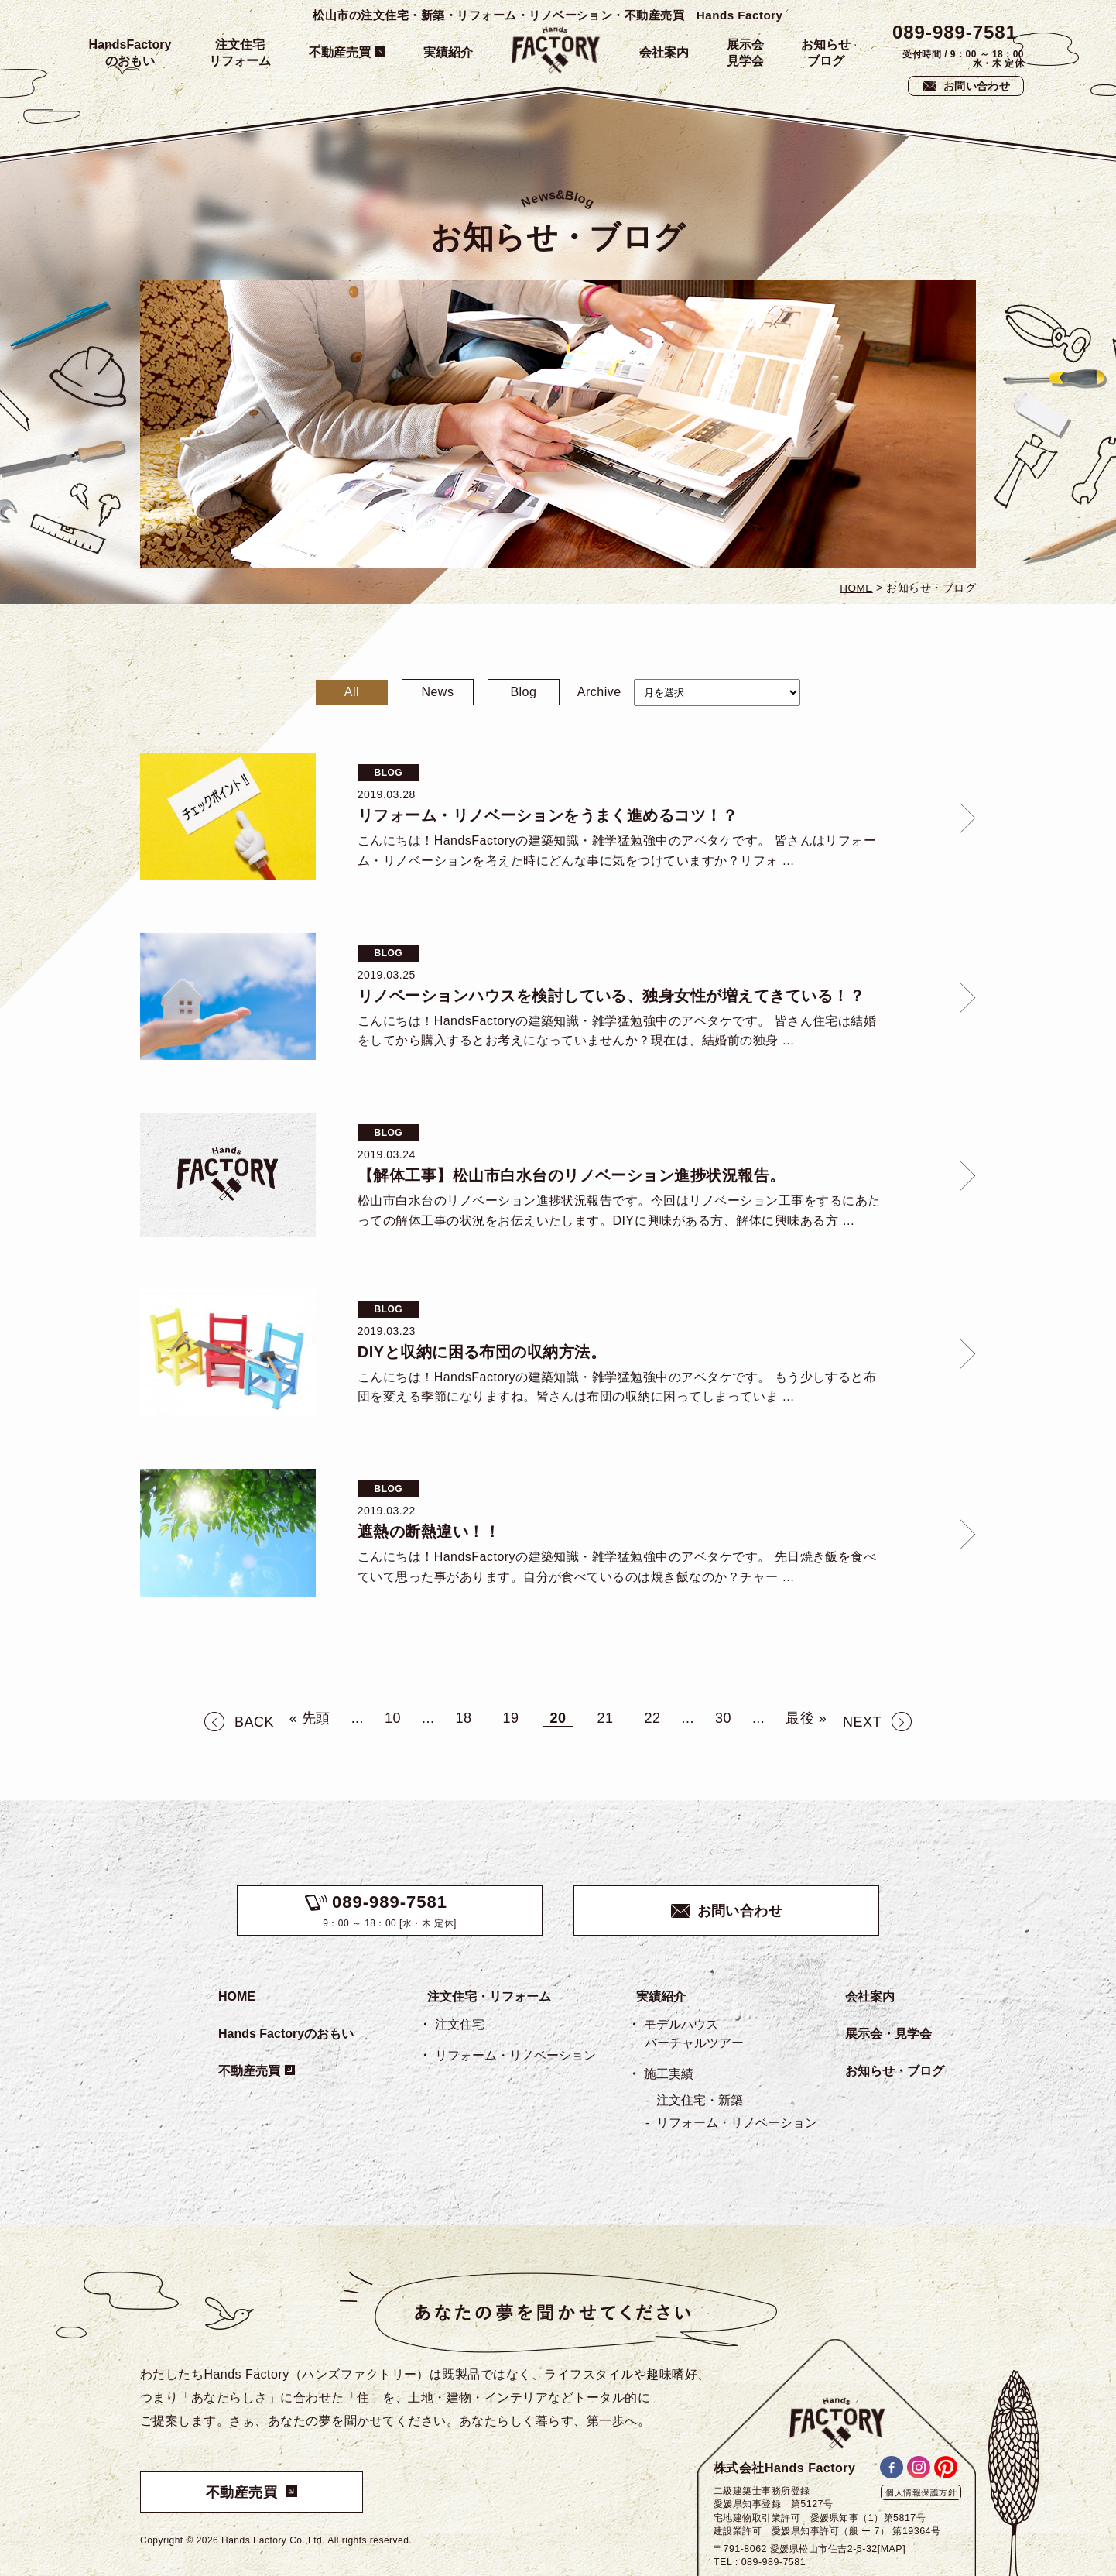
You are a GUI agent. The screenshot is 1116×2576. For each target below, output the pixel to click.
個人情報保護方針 (921, 2492)
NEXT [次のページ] (862, 1722)
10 (393, 1718)
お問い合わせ (977, 86)
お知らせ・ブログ (894, 2070)
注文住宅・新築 (699, 2100)
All (351, 691)
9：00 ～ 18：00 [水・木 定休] (389, 1911)
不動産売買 (340, 52)
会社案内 (664, 52)
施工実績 (668, 2073)
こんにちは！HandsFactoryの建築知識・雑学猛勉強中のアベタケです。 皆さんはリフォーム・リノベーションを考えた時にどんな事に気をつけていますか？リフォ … (617, 850)
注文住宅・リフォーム (489, 1996)
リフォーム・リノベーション (515, 2055)
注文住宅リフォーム (240, 52)
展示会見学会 (745, 52)
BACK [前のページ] (254, 1722)
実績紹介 (448, 52)
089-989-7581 (954, 32)
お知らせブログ (826, 52)
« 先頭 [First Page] (309, 1718)
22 (652, 1718)
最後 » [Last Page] (806, 1718)
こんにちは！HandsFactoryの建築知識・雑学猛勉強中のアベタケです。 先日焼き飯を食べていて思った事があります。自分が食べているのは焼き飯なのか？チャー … (617, 1566)
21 (605, 1718)
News (437, 691)
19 (511, 1718)
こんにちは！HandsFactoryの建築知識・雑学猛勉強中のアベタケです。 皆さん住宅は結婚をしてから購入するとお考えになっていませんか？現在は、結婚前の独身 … (617, 1031)
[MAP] (891, 2548)
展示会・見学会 (888, 2033)
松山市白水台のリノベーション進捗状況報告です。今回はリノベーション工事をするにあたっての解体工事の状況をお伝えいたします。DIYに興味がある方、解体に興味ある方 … (619, 1210)
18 (464, 1718)
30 (723, 1718)
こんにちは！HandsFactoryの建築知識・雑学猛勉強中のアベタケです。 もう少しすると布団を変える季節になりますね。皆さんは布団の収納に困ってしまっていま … (617, 1387)
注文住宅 (459, 2024)
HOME (236, 1996)
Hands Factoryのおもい (286, 2033)
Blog (523, 691)
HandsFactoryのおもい (130, 52)
